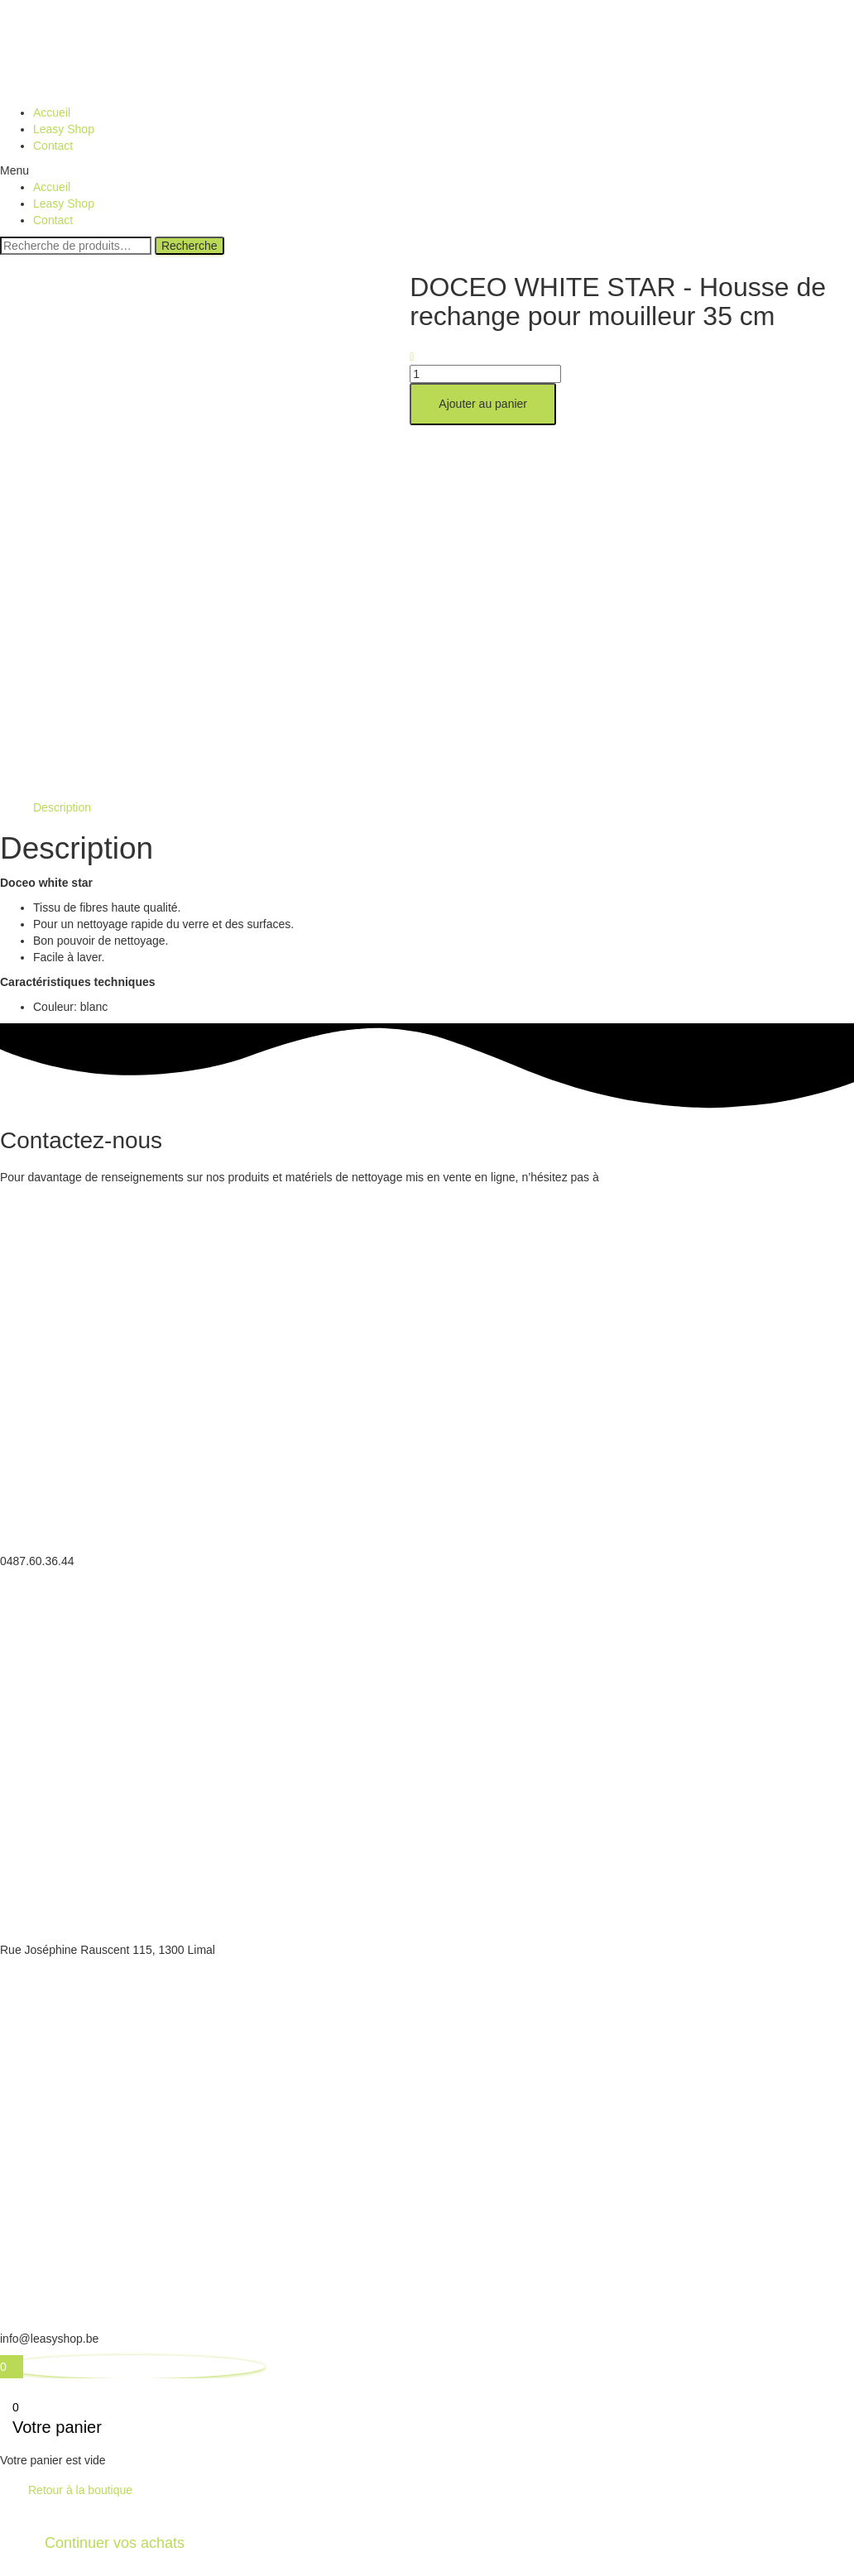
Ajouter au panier (483, 403)
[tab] (62, 807)
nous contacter (643, 1177)
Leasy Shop (63, 129)
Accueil (51, 112)
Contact (53, 145)
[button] (427, 170)
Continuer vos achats (115, 2543)
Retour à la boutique (80, 2490)
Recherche (189, 245)
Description (62, 807)
